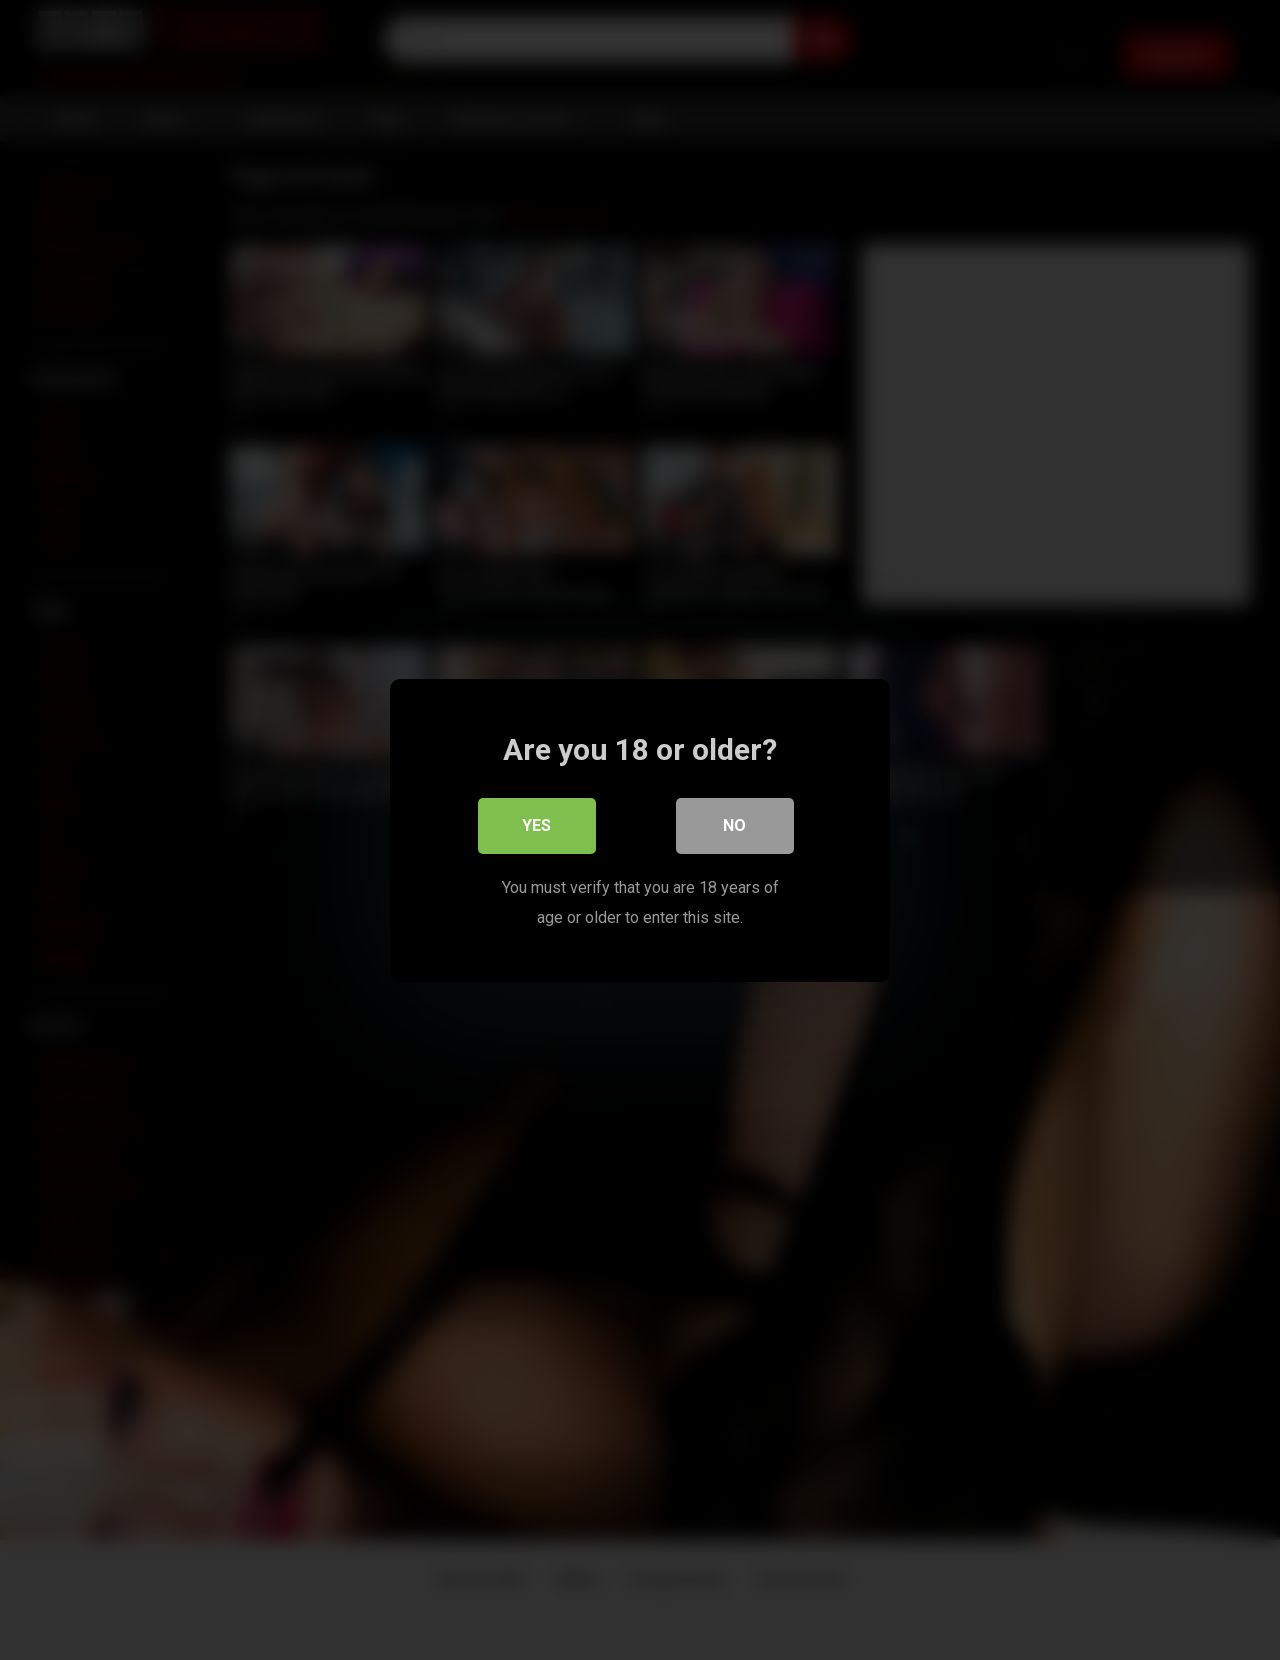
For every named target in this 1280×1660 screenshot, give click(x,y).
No (735, 824)
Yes (537, 824)
